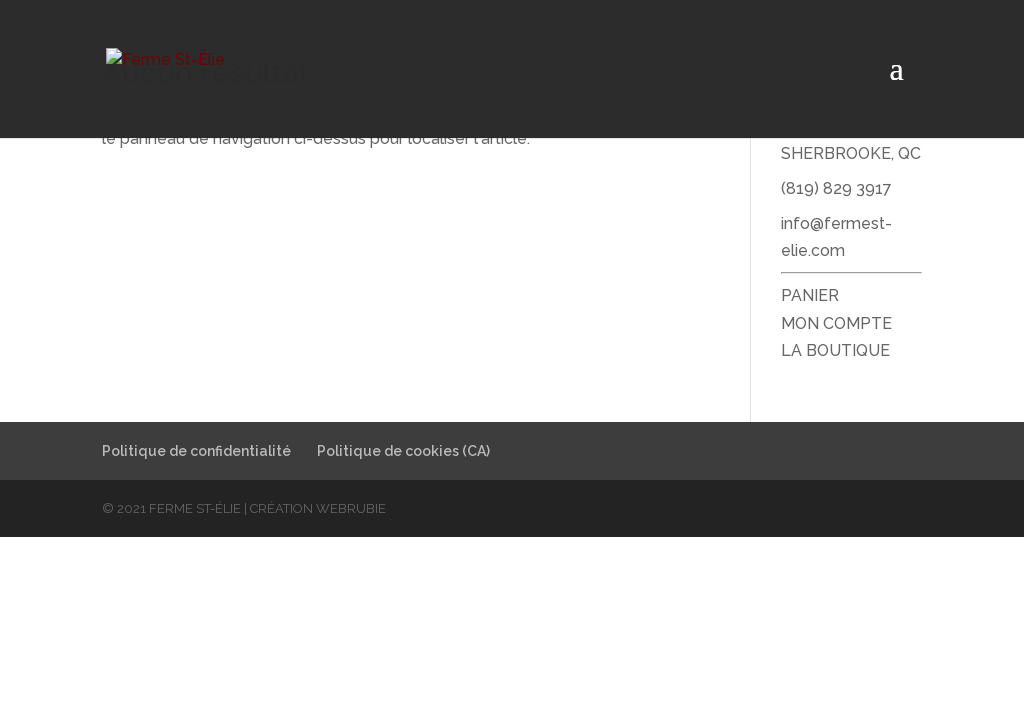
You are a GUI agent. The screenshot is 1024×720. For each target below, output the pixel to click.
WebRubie (351, 508)
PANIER (810, 295)
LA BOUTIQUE (835, 350)
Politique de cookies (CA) (403, 451)
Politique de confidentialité (196, 451)
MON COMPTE (836, 323)
